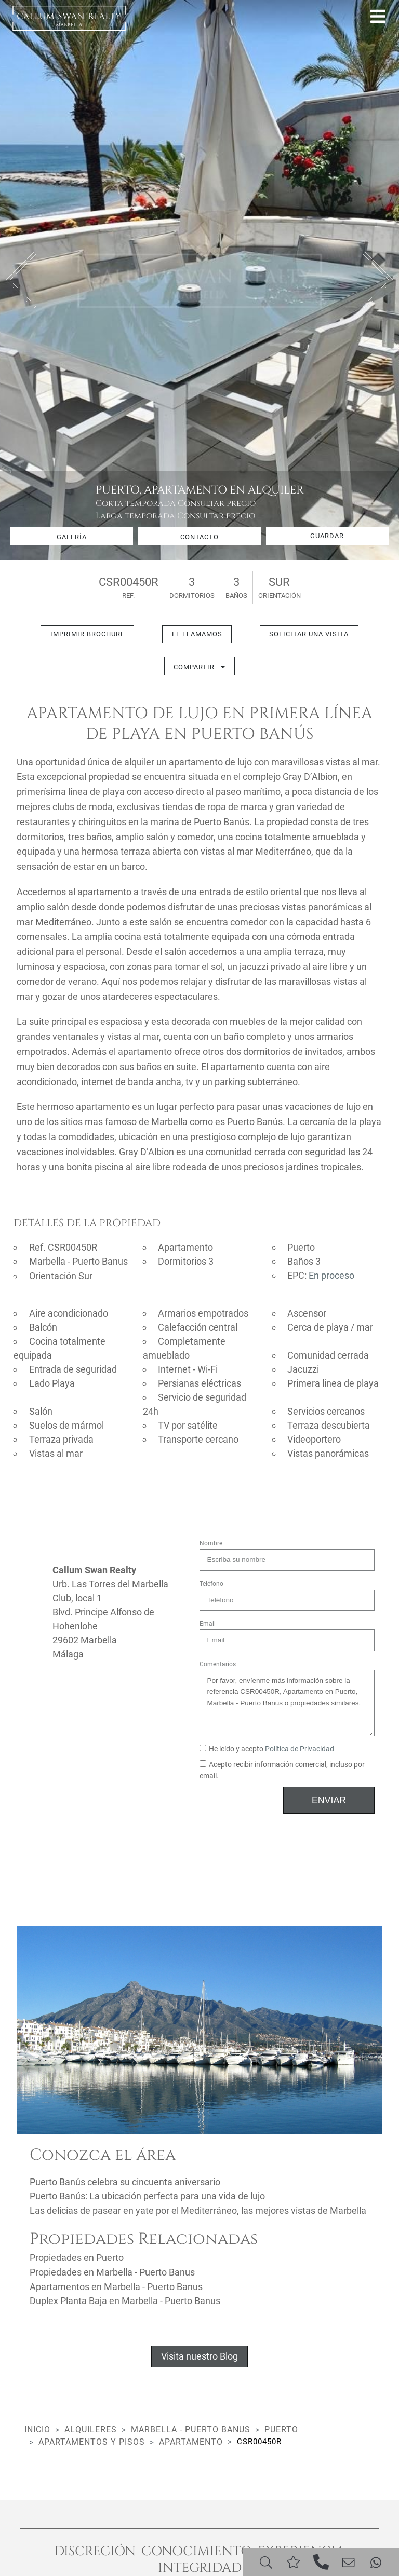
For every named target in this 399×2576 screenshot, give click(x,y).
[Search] (266, 2561)
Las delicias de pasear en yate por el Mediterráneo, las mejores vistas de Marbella (198, 2209)
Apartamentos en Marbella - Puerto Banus (116, 2284)
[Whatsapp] (376, 2561)
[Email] (348, 2561)
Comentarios (218, 1664)
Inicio (37, 2427)
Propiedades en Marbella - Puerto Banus (112, 2270)
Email (208, 1623)
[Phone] (321, 2561)
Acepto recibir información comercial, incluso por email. (282, 1770)
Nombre (211, 1543)
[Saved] (293, 2561)
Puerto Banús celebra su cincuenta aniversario (125, 2181)
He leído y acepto (267, 1749)
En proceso (331, 1275)
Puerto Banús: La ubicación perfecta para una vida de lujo (147, 2195)
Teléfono (211, 1583)
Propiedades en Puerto (77, 2256)
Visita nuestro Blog (199, 2353)
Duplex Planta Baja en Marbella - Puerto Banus (125, 2298)
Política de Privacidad (299, 1749)
